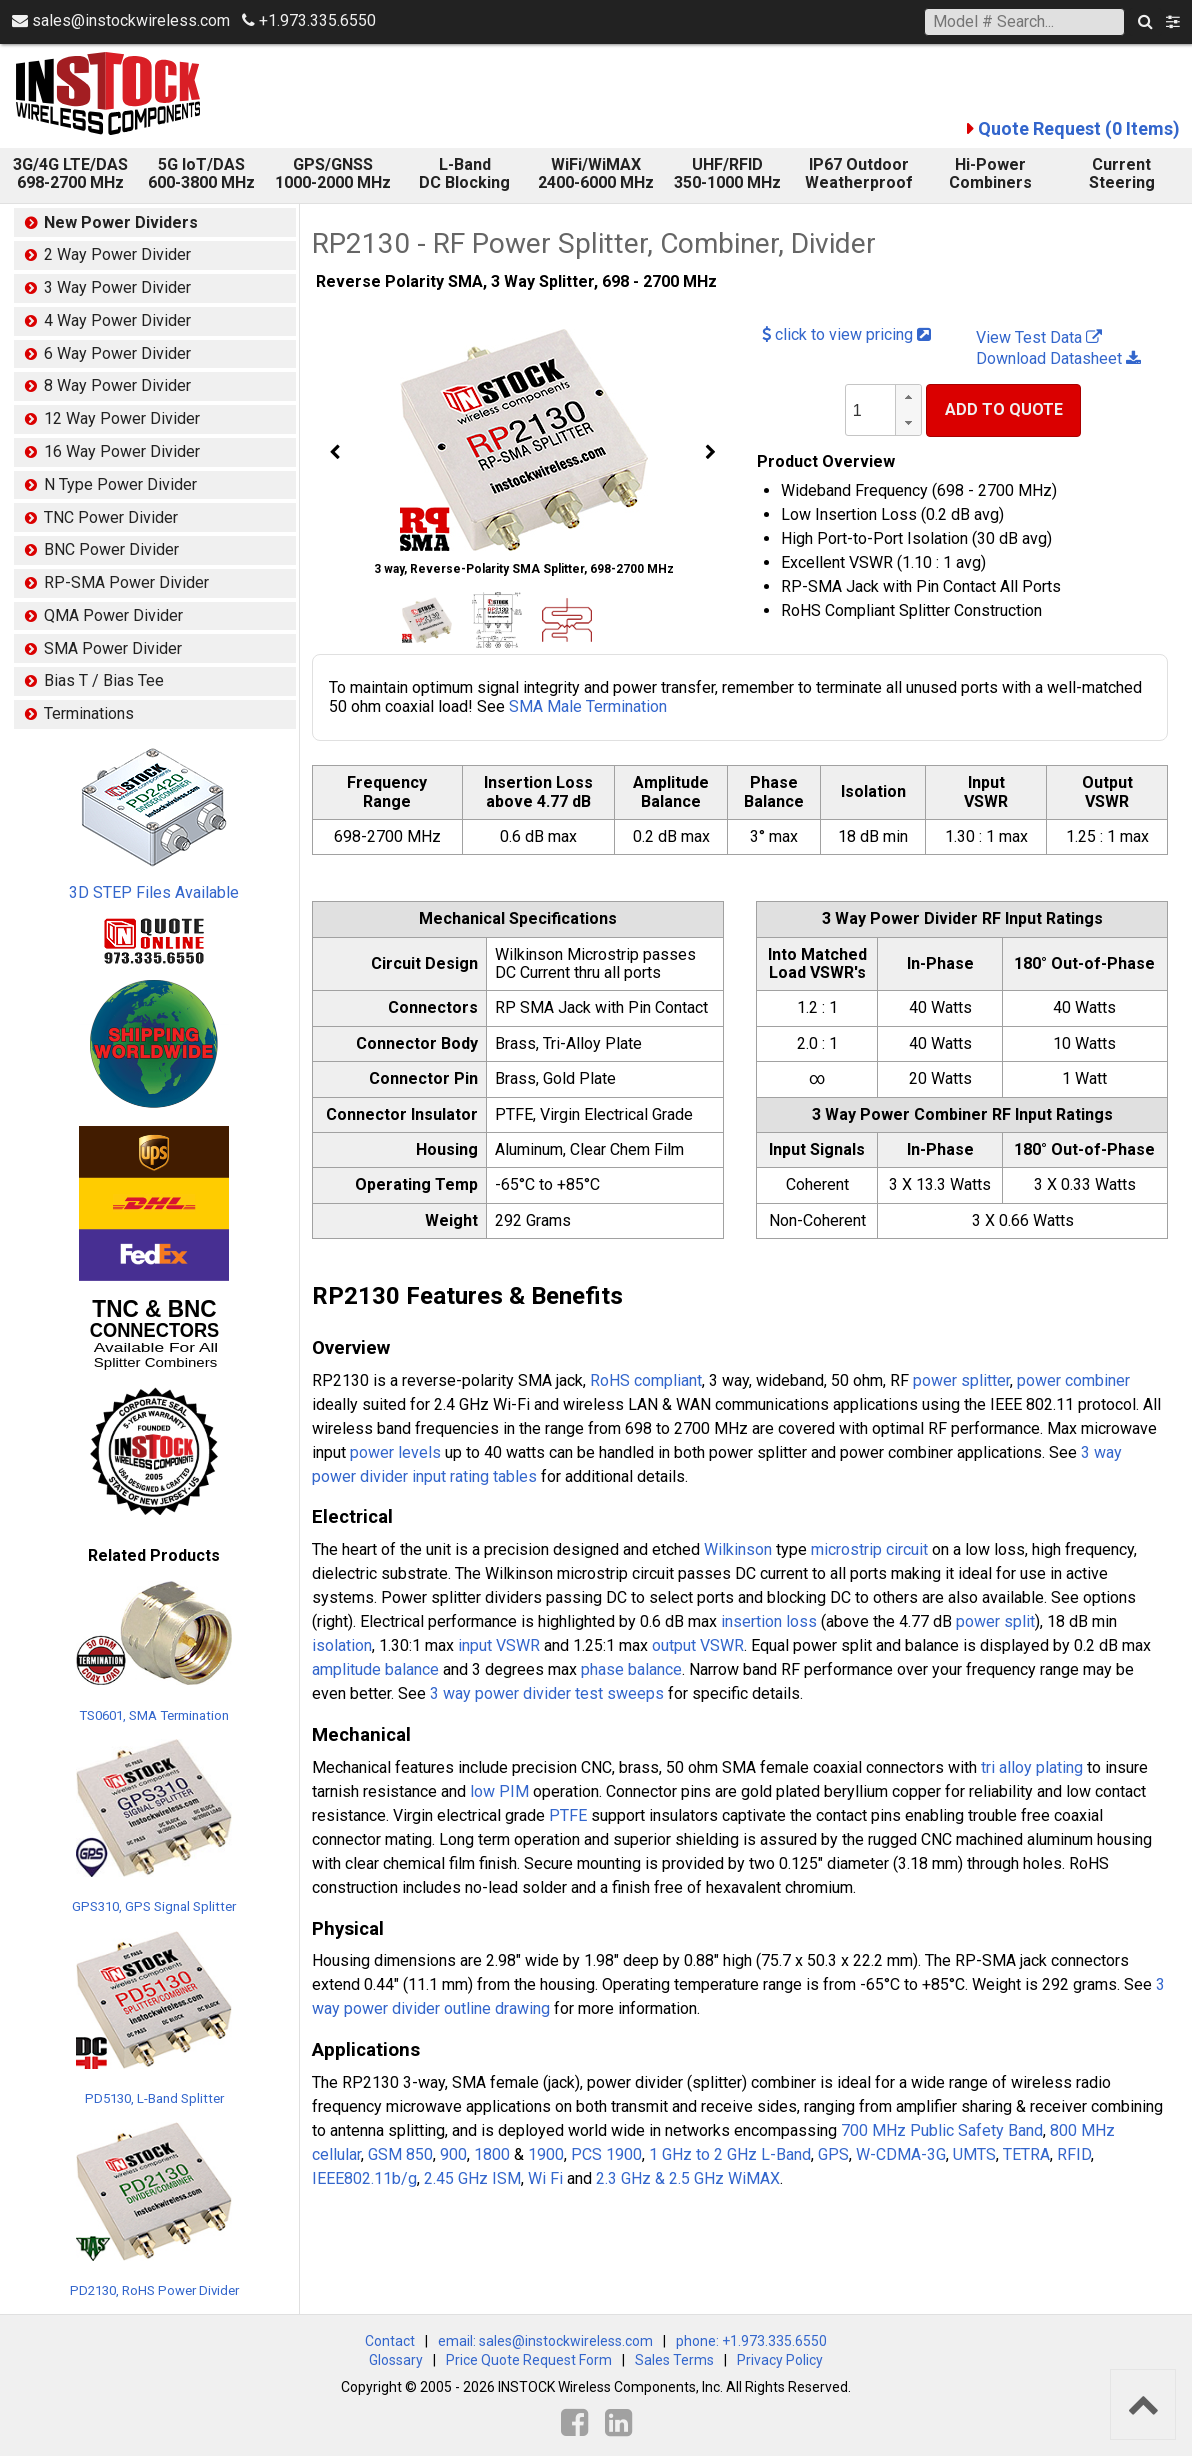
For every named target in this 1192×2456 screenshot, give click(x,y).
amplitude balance (375, 1669)
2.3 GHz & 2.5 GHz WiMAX (688, 2178)
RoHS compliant (646, 1380)
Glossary (396, 2360)
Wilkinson (738, 1549)
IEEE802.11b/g (364, 2178)
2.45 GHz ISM (472, 2178)
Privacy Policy (780, 2360)
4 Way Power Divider (117, 320)
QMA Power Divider (113, 615)
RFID (1074, 2154)
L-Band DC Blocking (464, 173)
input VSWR (499, 1645)
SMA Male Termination (588, 706)
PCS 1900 (606, 2154)
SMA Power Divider (113, 648)
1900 (546, 2154)
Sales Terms (674, 2360)
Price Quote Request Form (529, 2360)
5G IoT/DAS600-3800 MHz (201, 173)
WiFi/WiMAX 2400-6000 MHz (596, 173)
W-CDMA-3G (901, 2154)
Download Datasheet (1058, 358)
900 (453, 2154)
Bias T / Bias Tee (104, 680)
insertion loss (769, 1621)
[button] (908, 397)
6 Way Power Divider (117, 353)
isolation (342, 1645)
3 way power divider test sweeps (547, 1693)
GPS (833, 2154)
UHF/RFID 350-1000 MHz (727, 173)
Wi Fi (545, 2178)
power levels (395, 1452)
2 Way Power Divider (117, 254)
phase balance (631, 1669)
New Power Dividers (121, 222)
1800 (492, 2154)
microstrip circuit (869, 1549)
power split (995, 1621)
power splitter (961, 1380)
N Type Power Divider (120, 484)
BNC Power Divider (111, 549)
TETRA (1026, 2154)
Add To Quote (1004, 409)
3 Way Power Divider (117, 287)
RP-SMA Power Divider (126, 582)
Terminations (89, 713)
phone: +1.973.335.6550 (751, 2341)
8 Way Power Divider (117, 385)
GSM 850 (400, 2154)
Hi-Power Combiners (990, 173)
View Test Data (1039, 337)
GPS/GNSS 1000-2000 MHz (333, 173)
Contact (390, 2341)
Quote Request (1079, 128)
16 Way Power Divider (122, 451)
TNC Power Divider (111, 517)
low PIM (499, 1791)
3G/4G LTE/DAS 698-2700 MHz (70, 173)
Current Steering (1122, 173)
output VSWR (698, 1645)
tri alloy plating (1032, 1767)
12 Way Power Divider (122, 418)
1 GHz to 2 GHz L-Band (730, 2154)
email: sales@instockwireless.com (545, 2341)
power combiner (1073, 1380)
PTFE (568, 1815)
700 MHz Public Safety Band (942, 2130)
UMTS (974, 2154)
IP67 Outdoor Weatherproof (859, 173)
